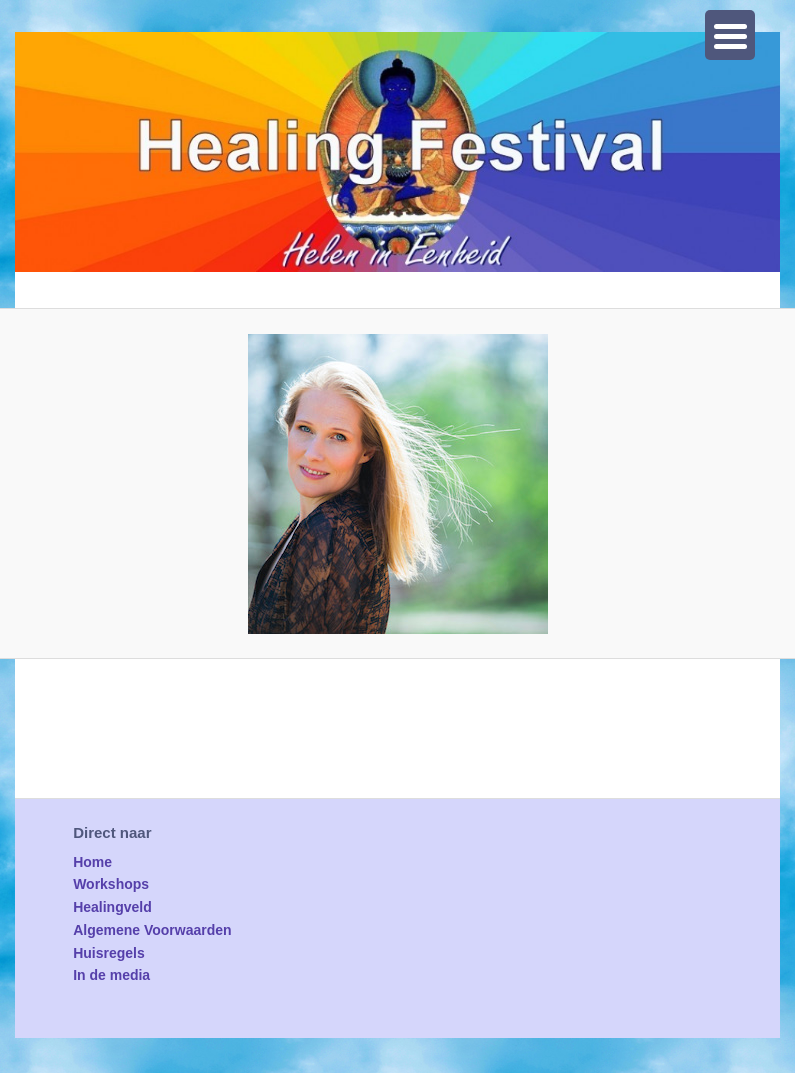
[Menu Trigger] (730, 35)
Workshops (111, 884)
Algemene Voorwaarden (152, 930)
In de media (111, 975)
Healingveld (112, 907)
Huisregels (109, 953)
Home (92, 862)
